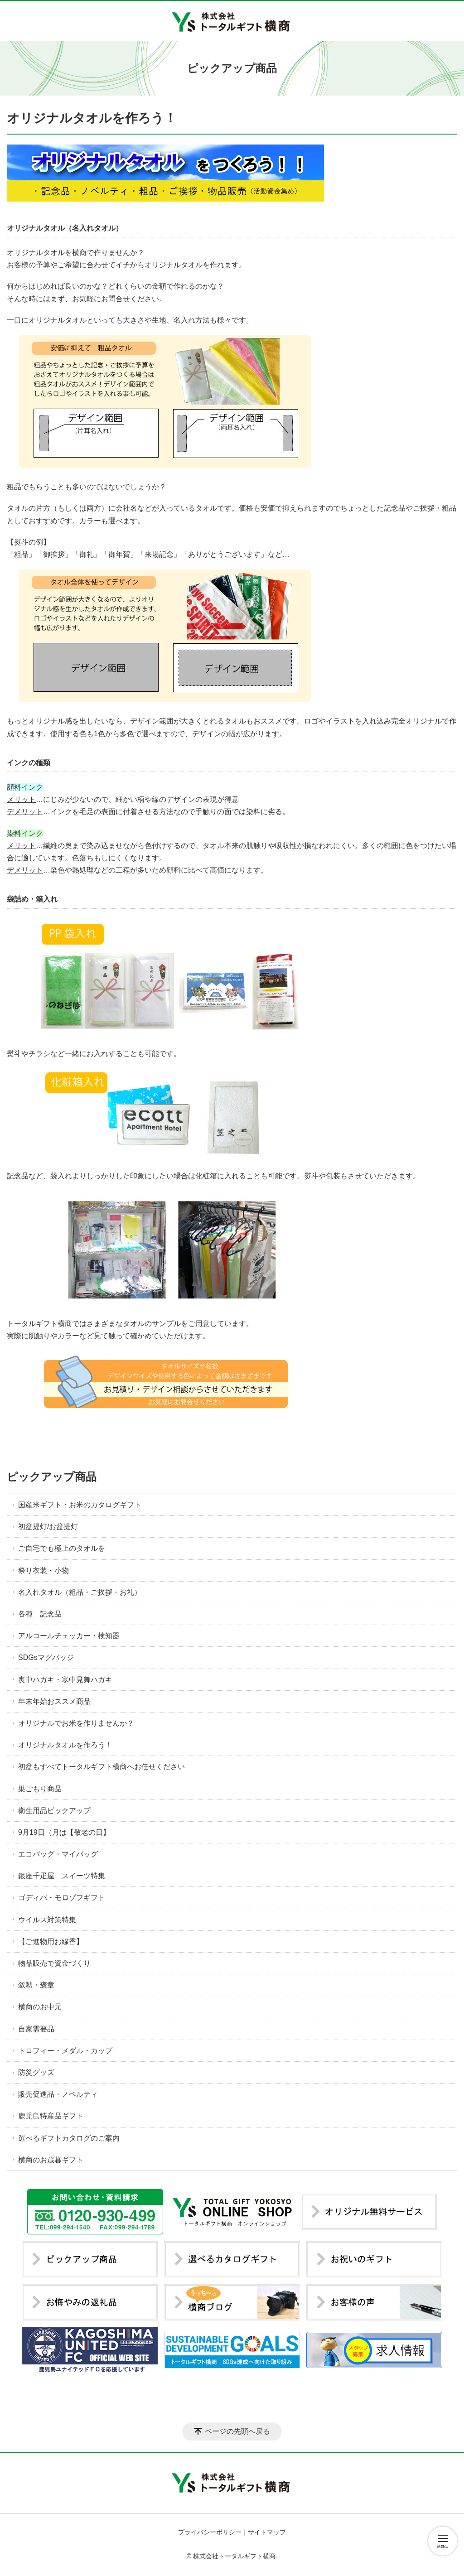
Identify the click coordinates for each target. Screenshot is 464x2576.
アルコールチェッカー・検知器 (69, 1636)
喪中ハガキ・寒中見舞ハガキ (65, 1680)
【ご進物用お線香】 (50, 1941)
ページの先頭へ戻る (237, 2431)
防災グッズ (36, 2072)
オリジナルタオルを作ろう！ (65, 1745)
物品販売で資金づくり (54, 1963)
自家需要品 (36, 2029)
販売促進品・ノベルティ (58, 2094)
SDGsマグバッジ (46, 1657)
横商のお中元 (40, 2007)
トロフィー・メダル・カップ (65, 2051)
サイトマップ (267, 2532)
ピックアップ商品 (52, 1477)
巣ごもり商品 (40, 1789)
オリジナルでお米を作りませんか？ (76, 1723)
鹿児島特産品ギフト (50, 2116)
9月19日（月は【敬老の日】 (64, 1832)
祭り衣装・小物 (43, 1570)
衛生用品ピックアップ (54, 1810)
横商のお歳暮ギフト (50, 2160)
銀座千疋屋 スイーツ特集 (61, 1876)
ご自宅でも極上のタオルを (61, 1548)
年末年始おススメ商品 (54, 1701)
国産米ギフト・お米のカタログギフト (79, 1505)
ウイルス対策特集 (47, 1920)
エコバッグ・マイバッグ (58, 1854)
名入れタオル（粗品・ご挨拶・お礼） (79, 1592)
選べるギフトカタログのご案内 (69, 2138)
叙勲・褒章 (36, 1985)
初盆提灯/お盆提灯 (48, 1526)
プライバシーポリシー (210, 2532)
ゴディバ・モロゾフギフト (61, 1897)
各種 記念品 (40, 1614)
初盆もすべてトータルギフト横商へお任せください (101, 1766)
